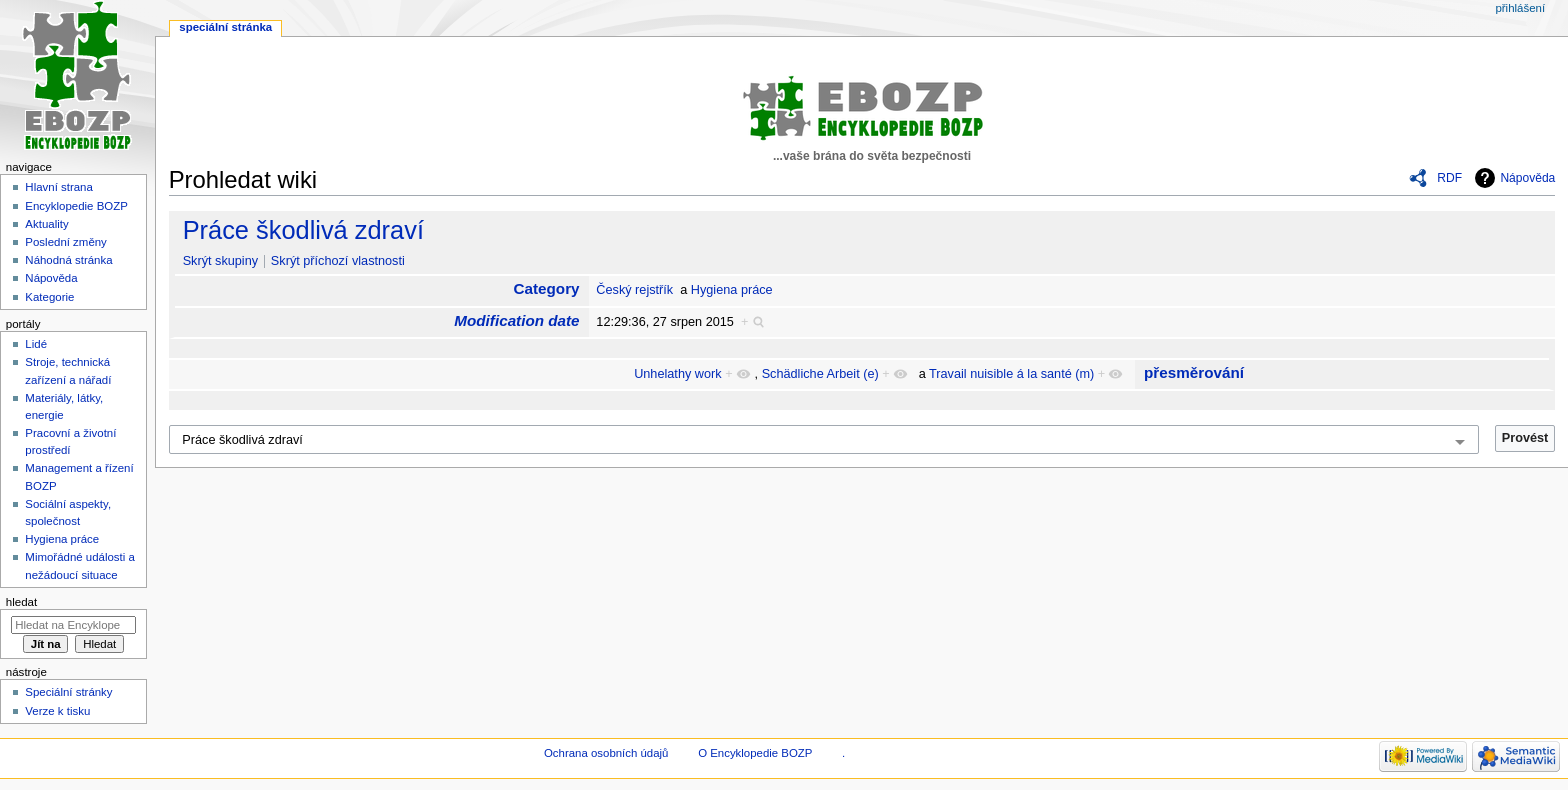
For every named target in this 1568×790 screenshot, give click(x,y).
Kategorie (49, 297)
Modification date (516, 320)
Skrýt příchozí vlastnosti (338, 261)
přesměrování (1194, 372)
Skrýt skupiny (220, 261)
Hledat (21, 602)
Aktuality (46, 224)
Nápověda (1527, 178)
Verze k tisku (57, 711)
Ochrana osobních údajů (606, 753)
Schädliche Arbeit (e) (820, 374)
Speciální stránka (225, 27)
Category (547, 288)
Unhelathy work (677, 374)
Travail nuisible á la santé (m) (1011, 374)
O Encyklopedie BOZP (755, 753)
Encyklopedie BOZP (76, 206)
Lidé (36, 344)
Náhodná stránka (68, 260)
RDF (1449, 178)
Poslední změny (66, 242)
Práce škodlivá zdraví (303, 230)
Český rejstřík (634, 290)
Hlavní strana (58, 187)
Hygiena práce (732, 290)
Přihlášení (1520, 8)
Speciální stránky (68, 692)
